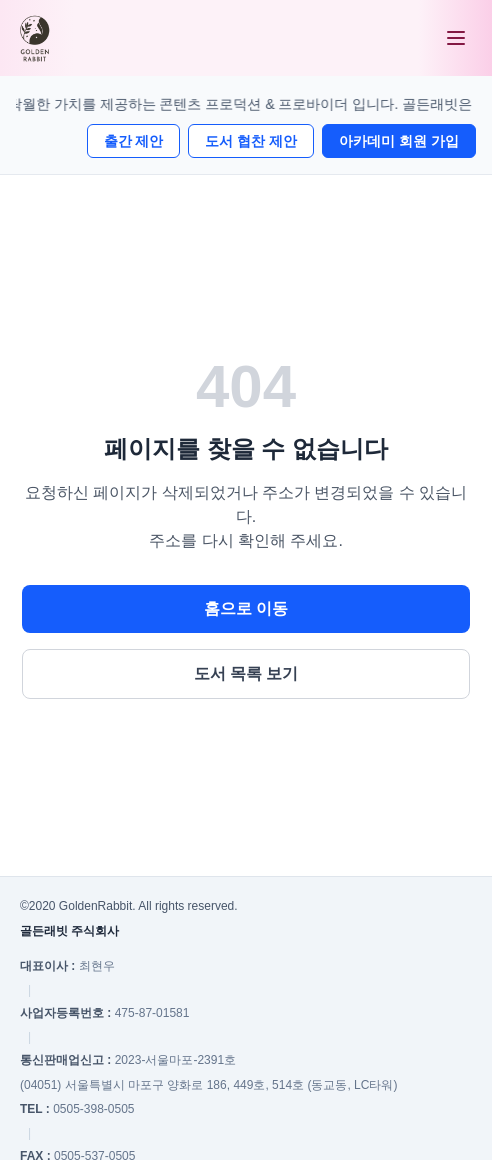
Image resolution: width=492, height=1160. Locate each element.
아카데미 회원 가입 (399, 141)
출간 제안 (134, 141)
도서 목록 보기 (246, 673)
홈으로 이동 (246, 608)
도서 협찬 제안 (251, 141)
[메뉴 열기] (456, 38)
